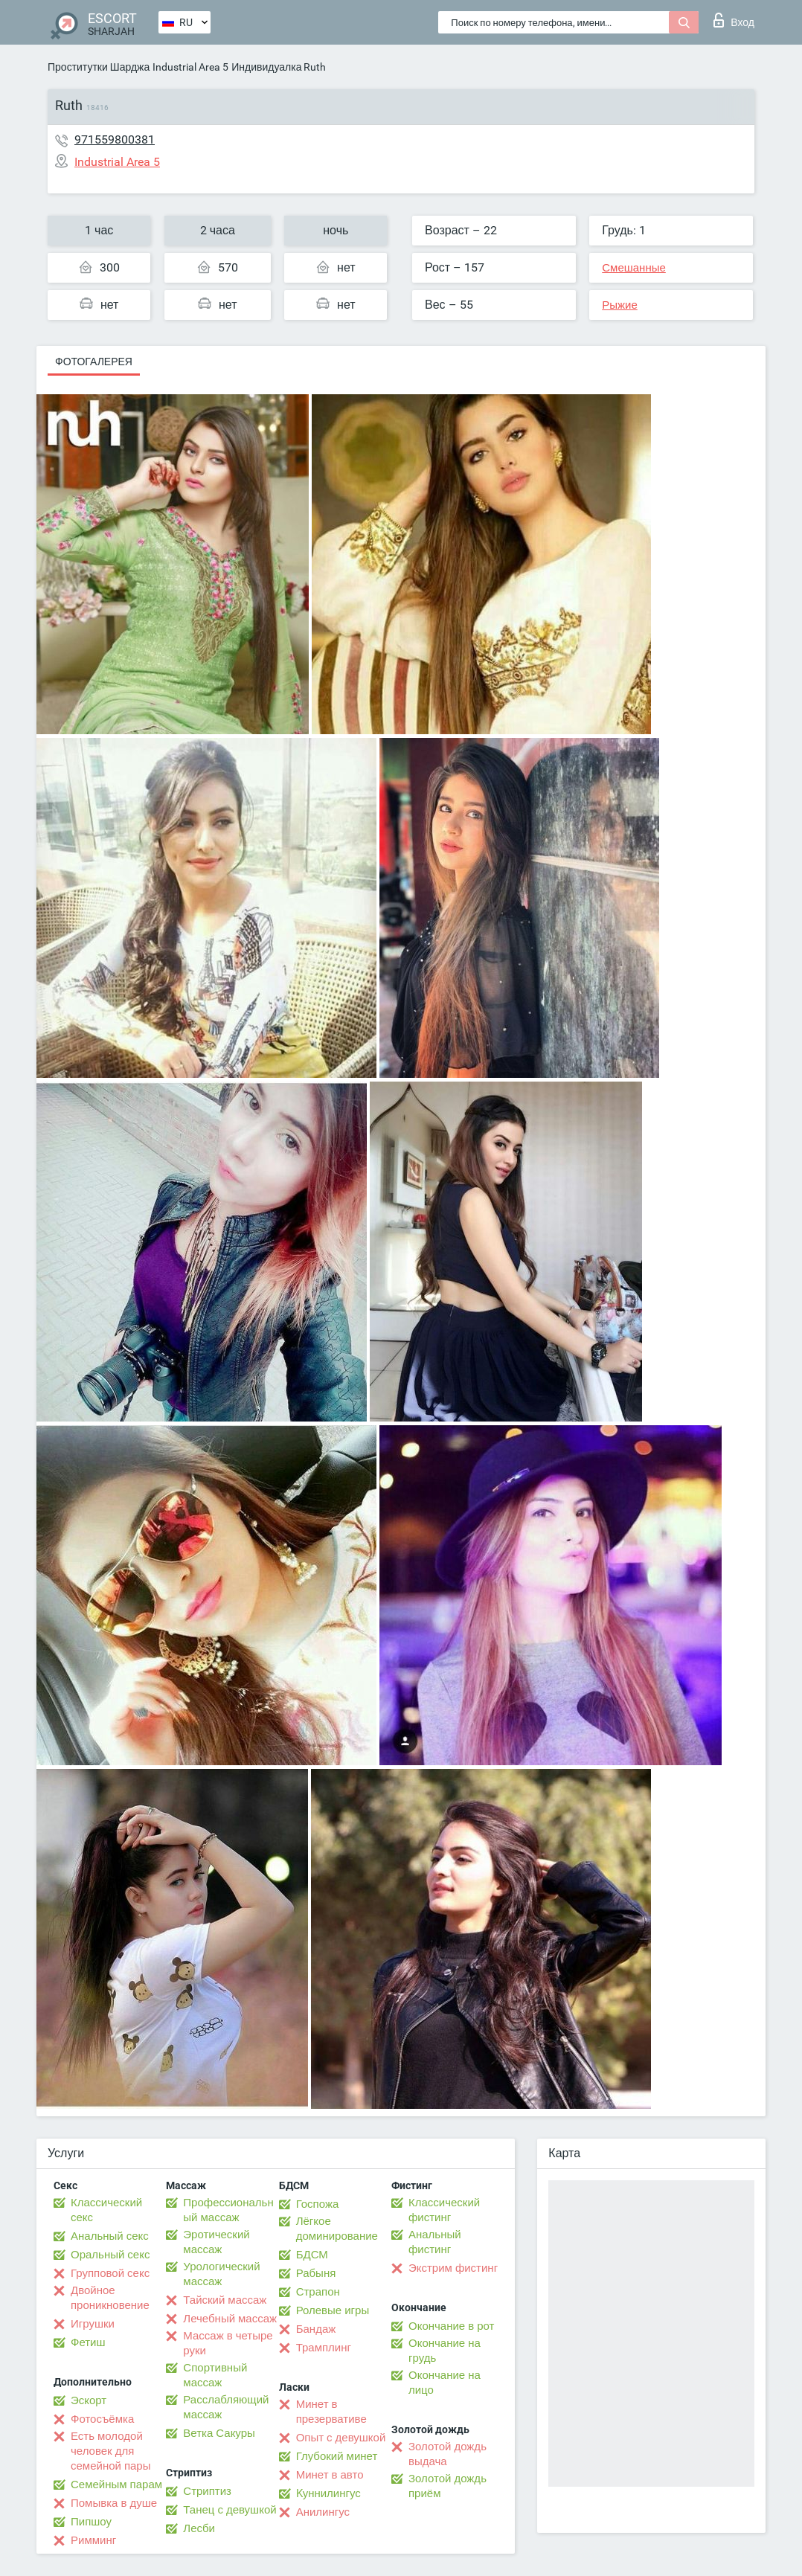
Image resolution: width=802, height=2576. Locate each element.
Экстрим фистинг (453, 2268)
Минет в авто (330, 2475)
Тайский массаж (224, 2300)
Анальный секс (110, 2236)
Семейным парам (116, 2484)
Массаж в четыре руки (227, 2343)
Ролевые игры (333, 2310)
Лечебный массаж (230, 2318)
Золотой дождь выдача (447, 2454)
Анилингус (323, 2512)
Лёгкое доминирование (337, 2228)
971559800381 (114, 139)
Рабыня (316, 2273)
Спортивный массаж (215, 2375)
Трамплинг (323, 2347)
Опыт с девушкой (341, 2437)
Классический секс (106, 2210)
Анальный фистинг (434, 2242)
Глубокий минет (337, 2456)
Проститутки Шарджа (99, 67)
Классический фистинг (444, 2210)
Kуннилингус (328, 2493)
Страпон (318, 2292)
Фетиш (88, 2342)
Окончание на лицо (444, 2382)
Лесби (199, 2528)
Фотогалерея (93, 361)
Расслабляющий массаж (226, 2407)
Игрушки (93, 2324)
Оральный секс (110, 2254)
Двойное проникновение (110, 2298)
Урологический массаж (221, 2274)
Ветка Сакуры (218, 2433)
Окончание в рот (451, 2326)
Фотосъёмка (102, 2419)
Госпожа (317, 2204)
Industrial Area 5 (190, 67)
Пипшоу (91, 2521)
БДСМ (312, 2254)
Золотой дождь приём (447, 2486)
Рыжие (620, 305)
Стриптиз (207, 2491)
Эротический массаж (216, 2242)
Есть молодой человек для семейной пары (110, 2451)
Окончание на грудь (444, 2350)
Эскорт (88, 2400)
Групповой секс (110, 2273)
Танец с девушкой (229, 2509)
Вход (733, 20)
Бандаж (316, 2329)
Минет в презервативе (331, 2411)
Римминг (93, 2540)
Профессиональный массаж (228, 2210)
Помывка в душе (114, 2503)
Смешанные (634, 267)
